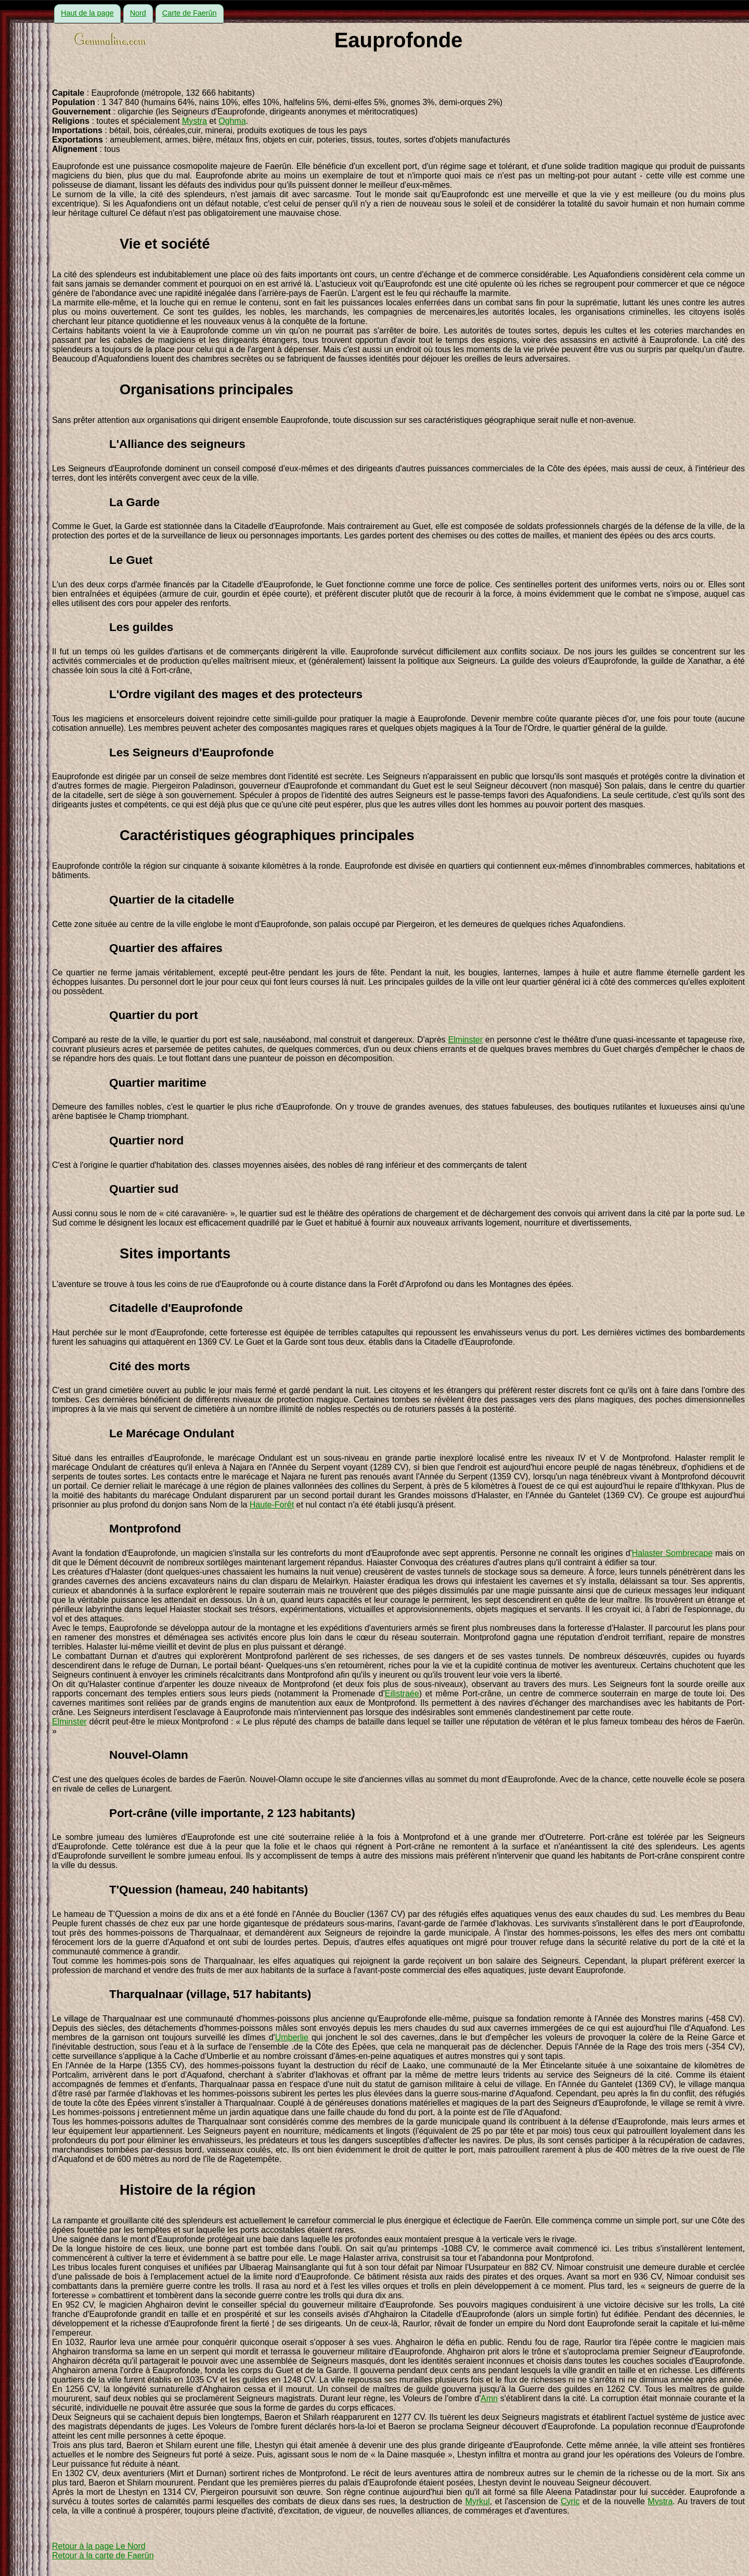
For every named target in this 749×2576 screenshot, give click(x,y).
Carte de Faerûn (189, 13)
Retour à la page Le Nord (99, 2546)
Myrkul (477, 2501)
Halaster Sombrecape (672, 1553)
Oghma (232, 121)
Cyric (570, 2501)
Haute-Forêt (272, 1504)
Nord (138, 13)
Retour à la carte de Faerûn (103, 2555)
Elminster (465, 1039)
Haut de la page (87, 13)
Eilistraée (402, 1693)
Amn (489, 2398)
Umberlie (291, 2037)
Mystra (194, 121)
